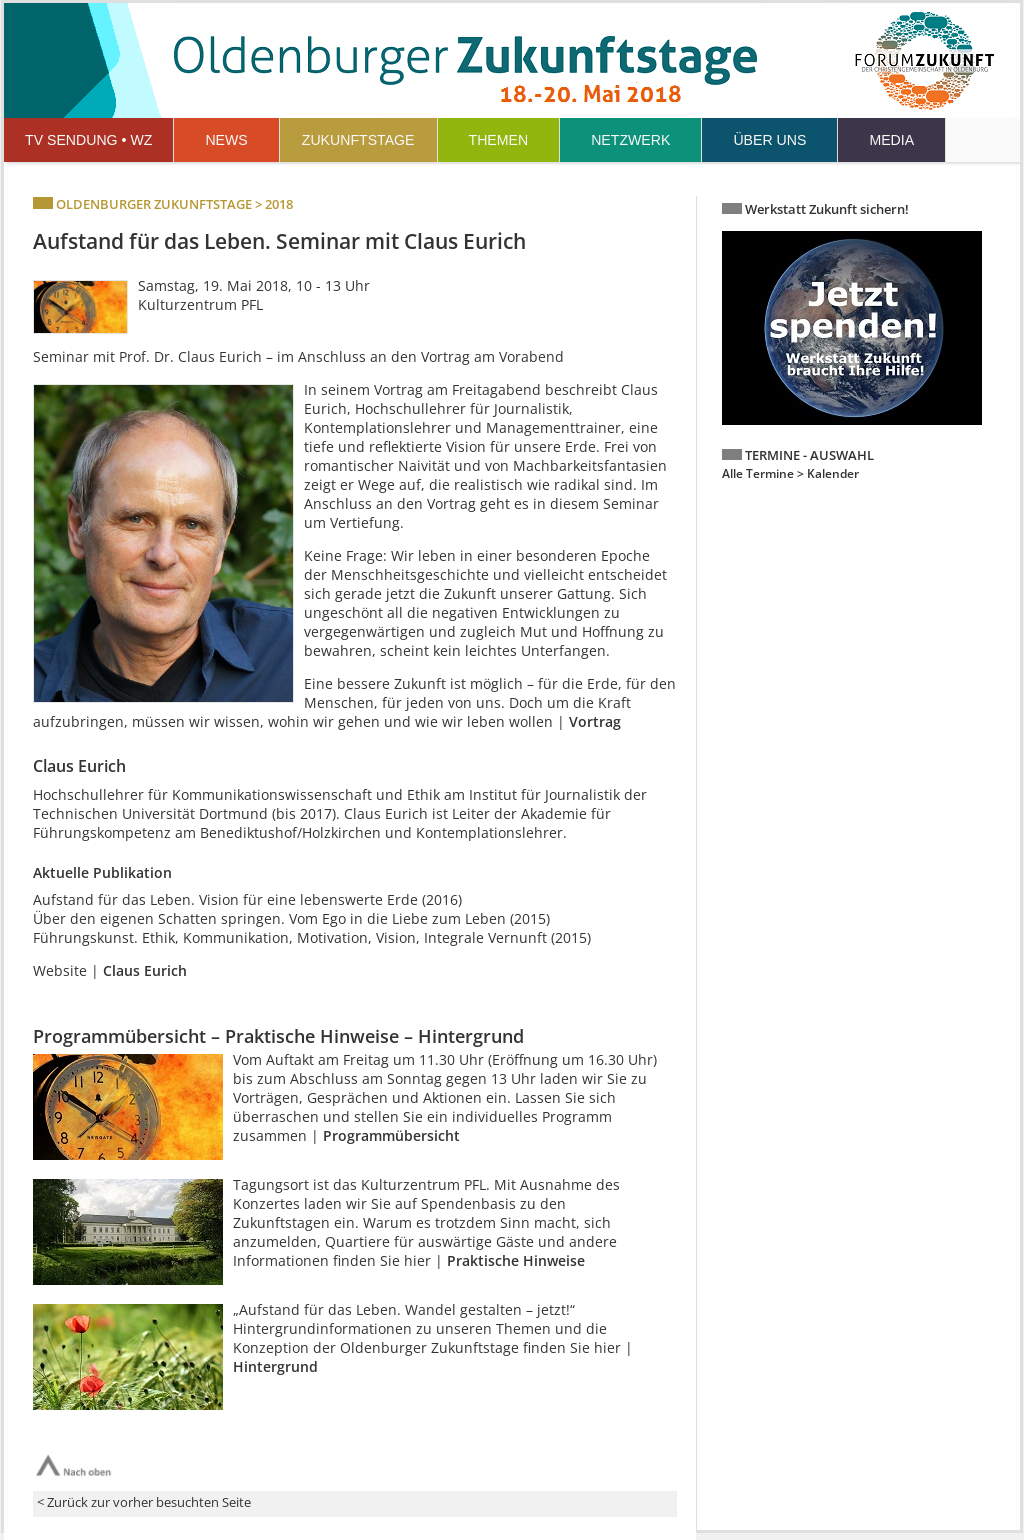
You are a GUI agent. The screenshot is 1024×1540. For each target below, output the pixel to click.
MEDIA (891, 140)
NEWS (226, 140)
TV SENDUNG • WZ (88, 140)
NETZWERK (630, 140)
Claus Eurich (145, 970)
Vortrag (595, 721)
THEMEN (499, 140)
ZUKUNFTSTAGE (358, 140)
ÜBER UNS (769, 140)
